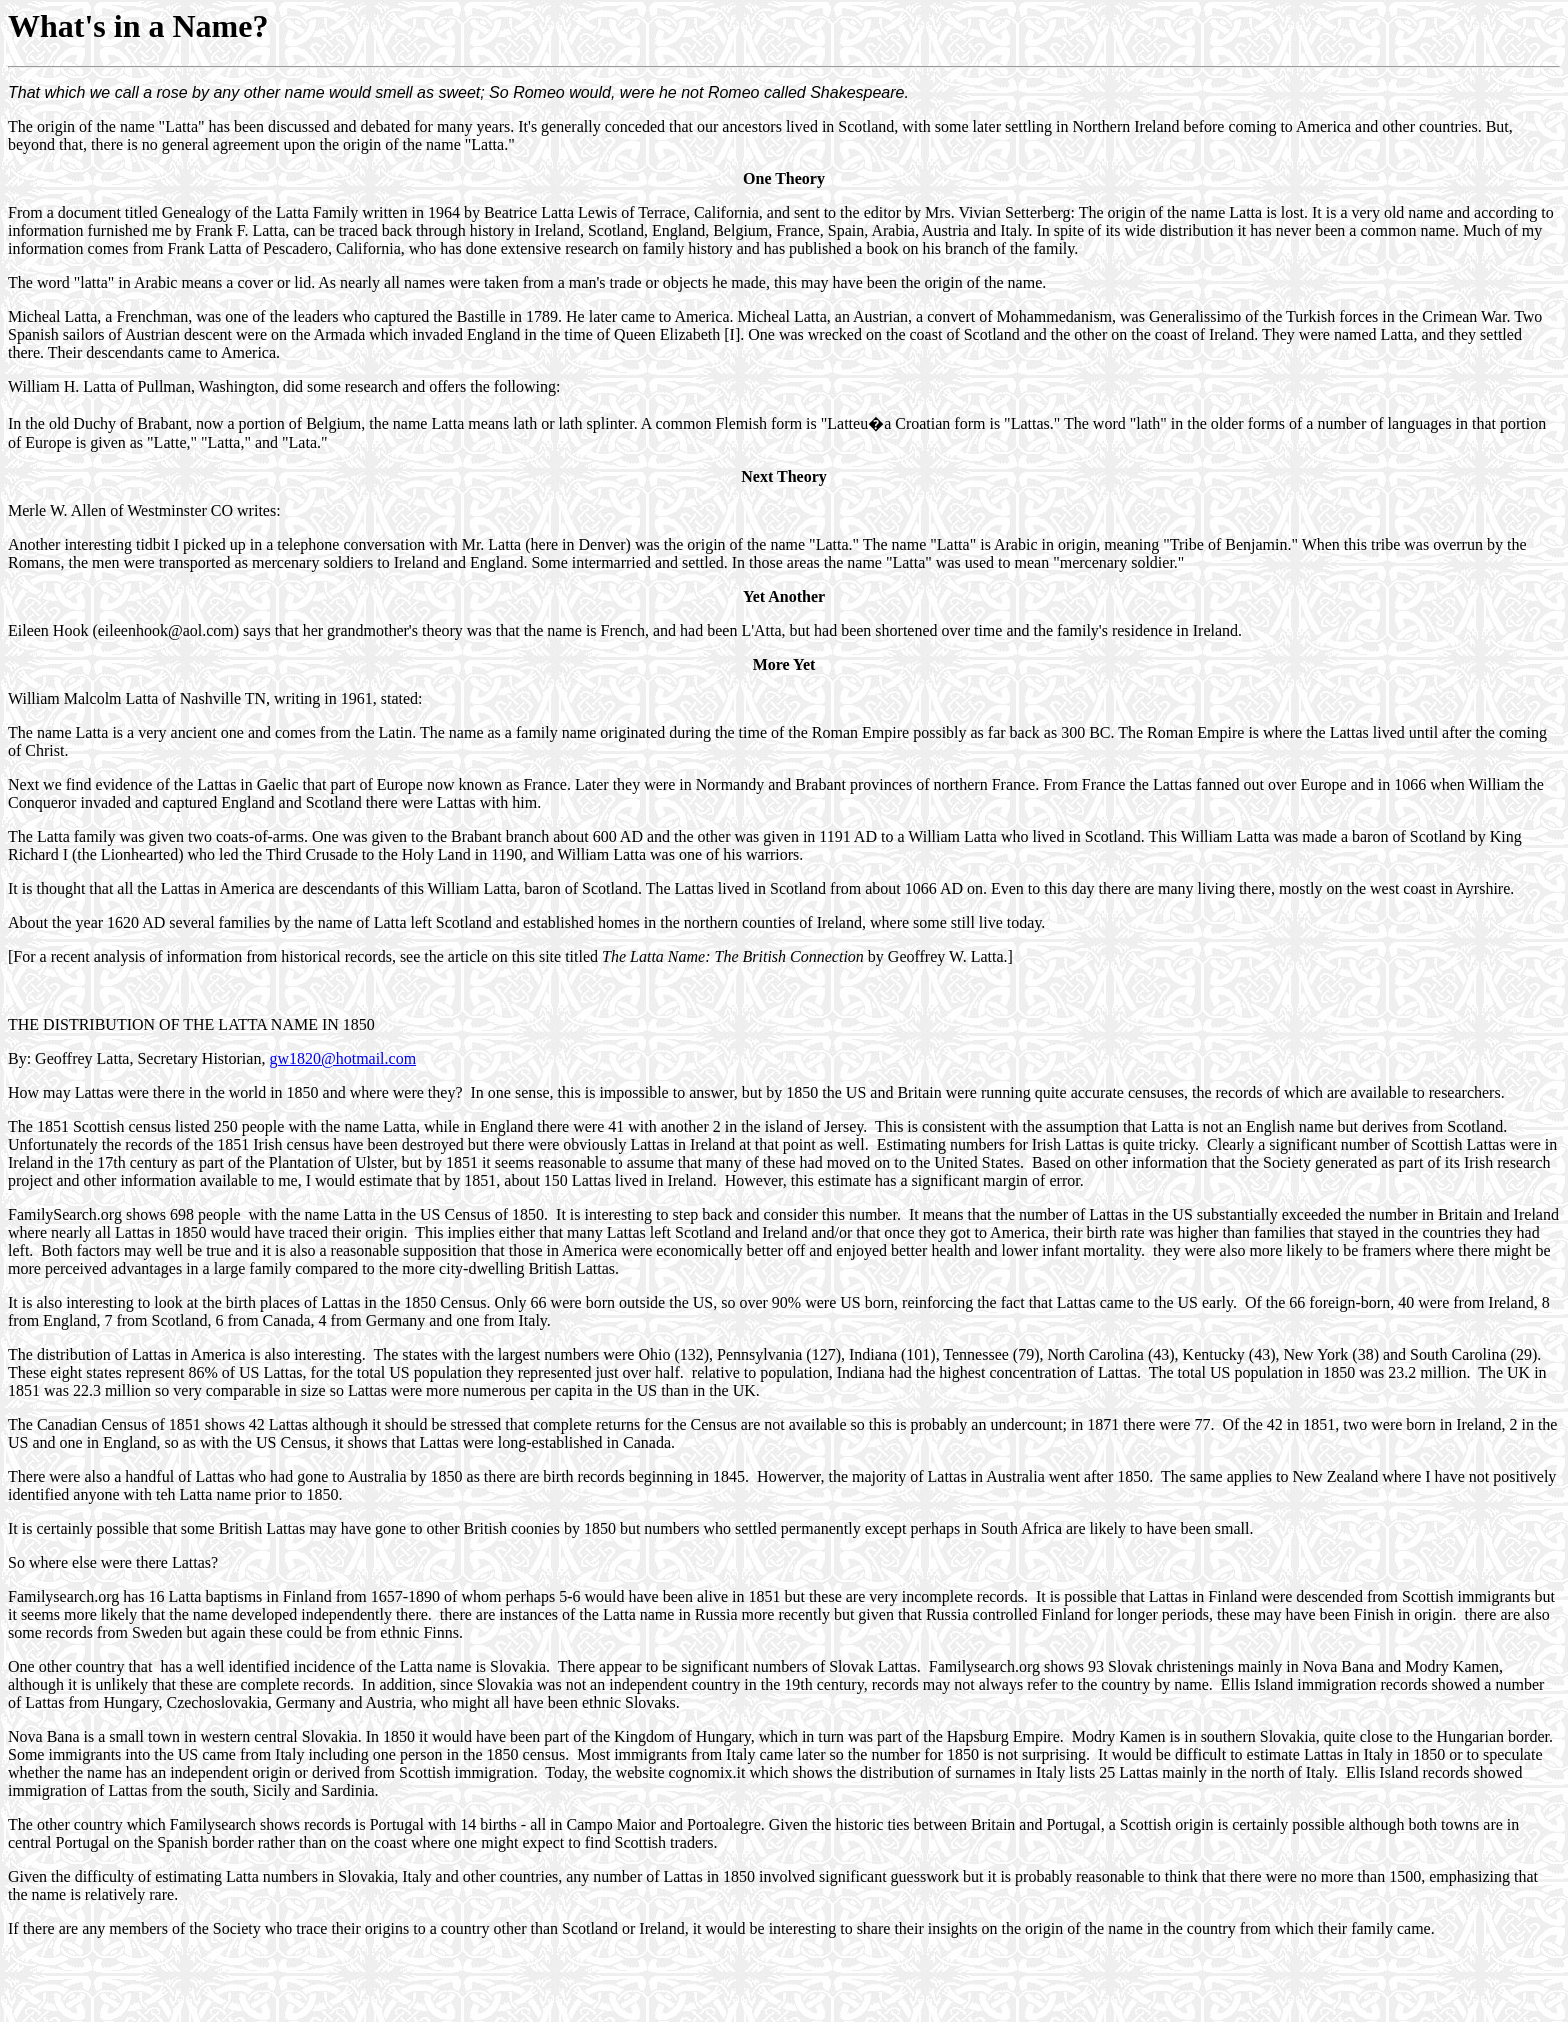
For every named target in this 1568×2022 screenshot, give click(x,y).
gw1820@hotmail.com (342, 1058)
